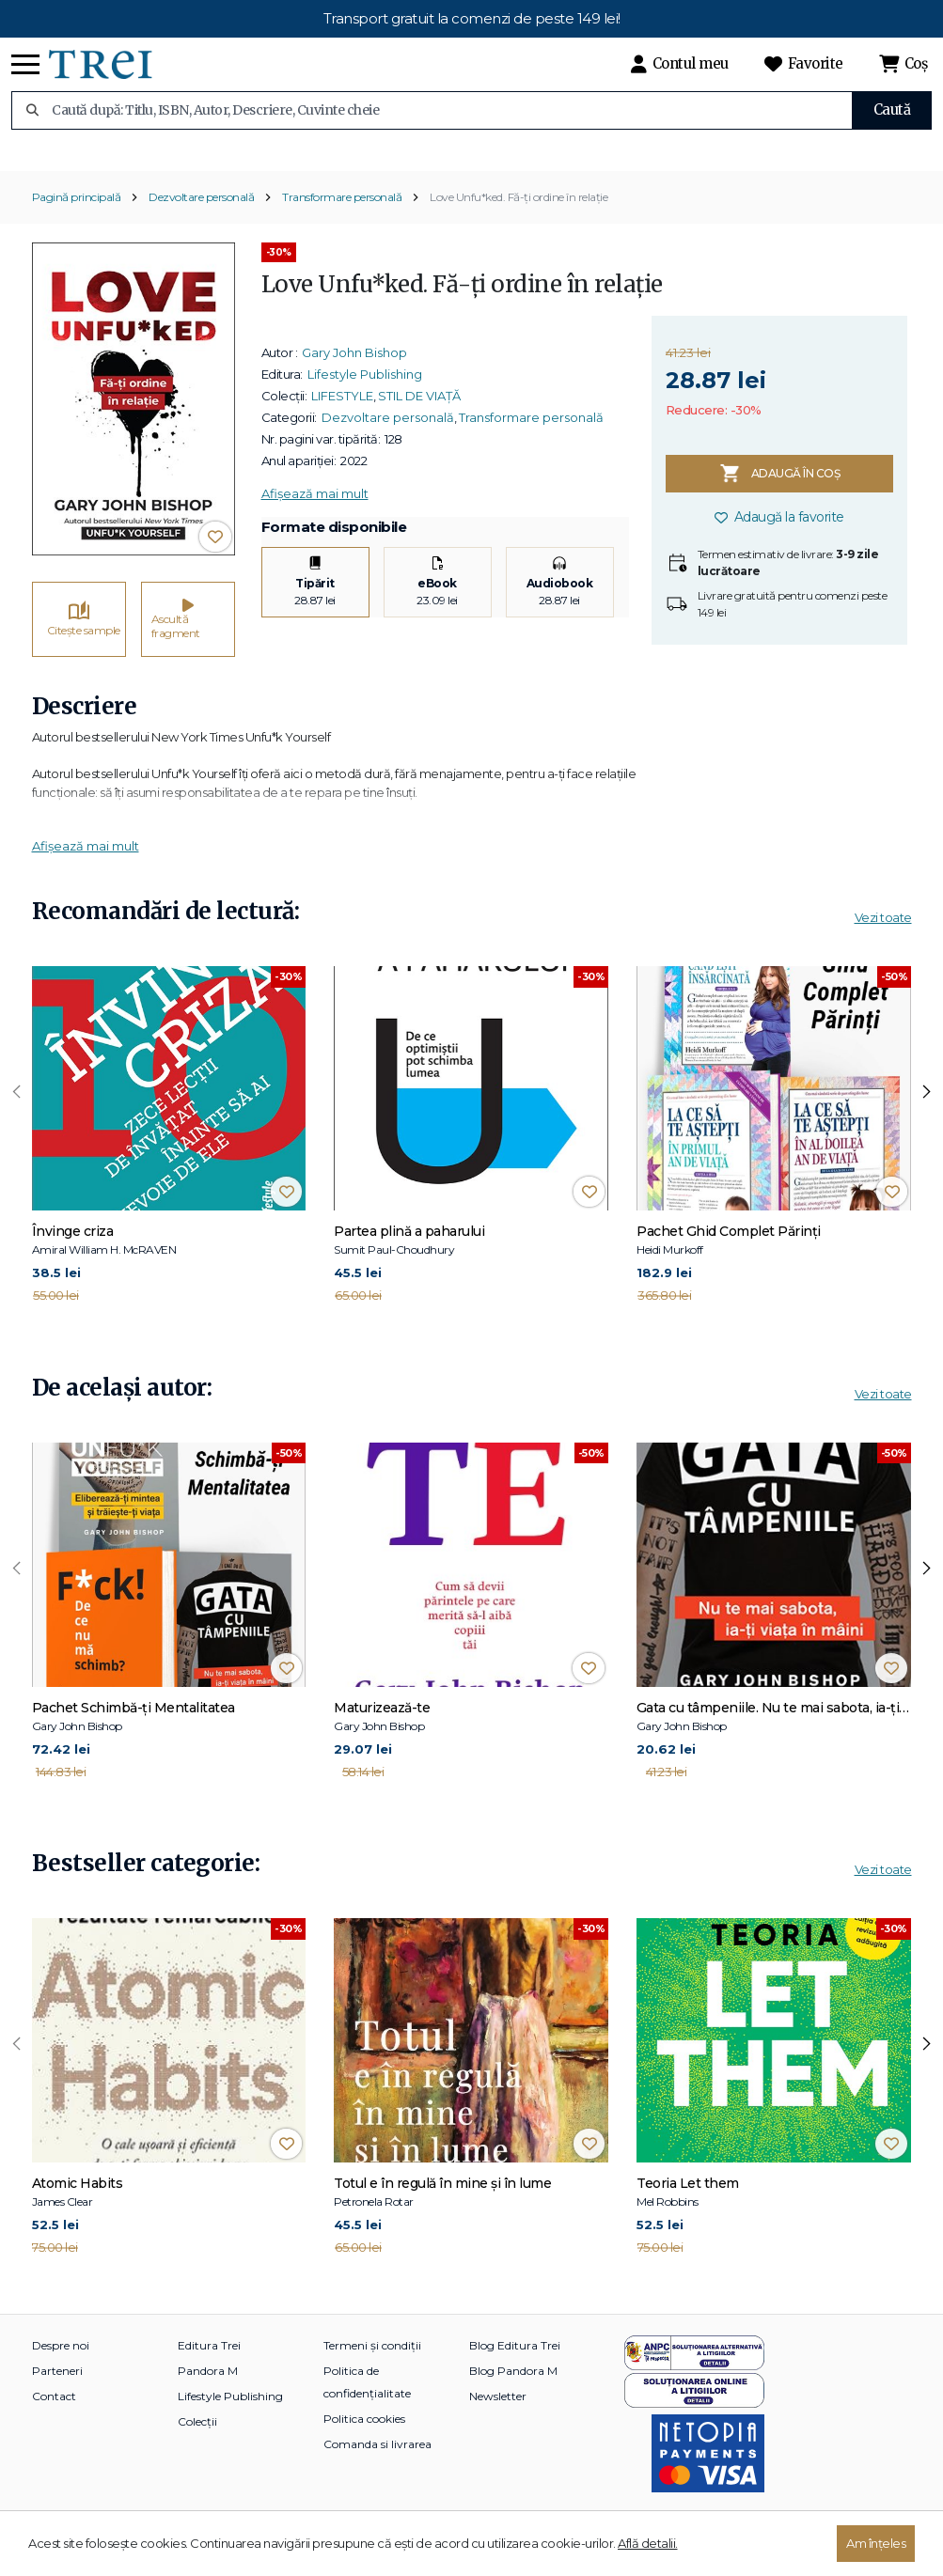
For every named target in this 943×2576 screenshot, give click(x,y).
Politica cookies (364, 2450)
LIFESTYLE (342, 426)
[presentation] (17, 1124)
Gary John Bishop (354, 383)
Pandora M (208, 2402)
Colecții (197, 2452)
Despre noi (60, 2376)
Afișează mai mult (315, 524)
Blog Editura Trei (514, 2376)
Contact (54, 2427)
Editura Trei (209, 2376)
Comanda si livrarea (377, 2475)
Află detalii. (648, 2543)
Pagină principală (76, 228)
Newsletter (498, 2427)
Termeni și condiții (372, 2376)
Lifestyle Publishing (364, 405)
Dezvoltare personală (201, 228)
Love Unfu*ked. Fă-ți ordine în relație (518, 228)
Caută (892, 109)
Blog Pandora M (513, 2402)
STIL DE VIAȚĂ (419, 426)
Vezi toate (883, 949)
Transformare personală (341, 228)
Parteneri (57, 2402)
